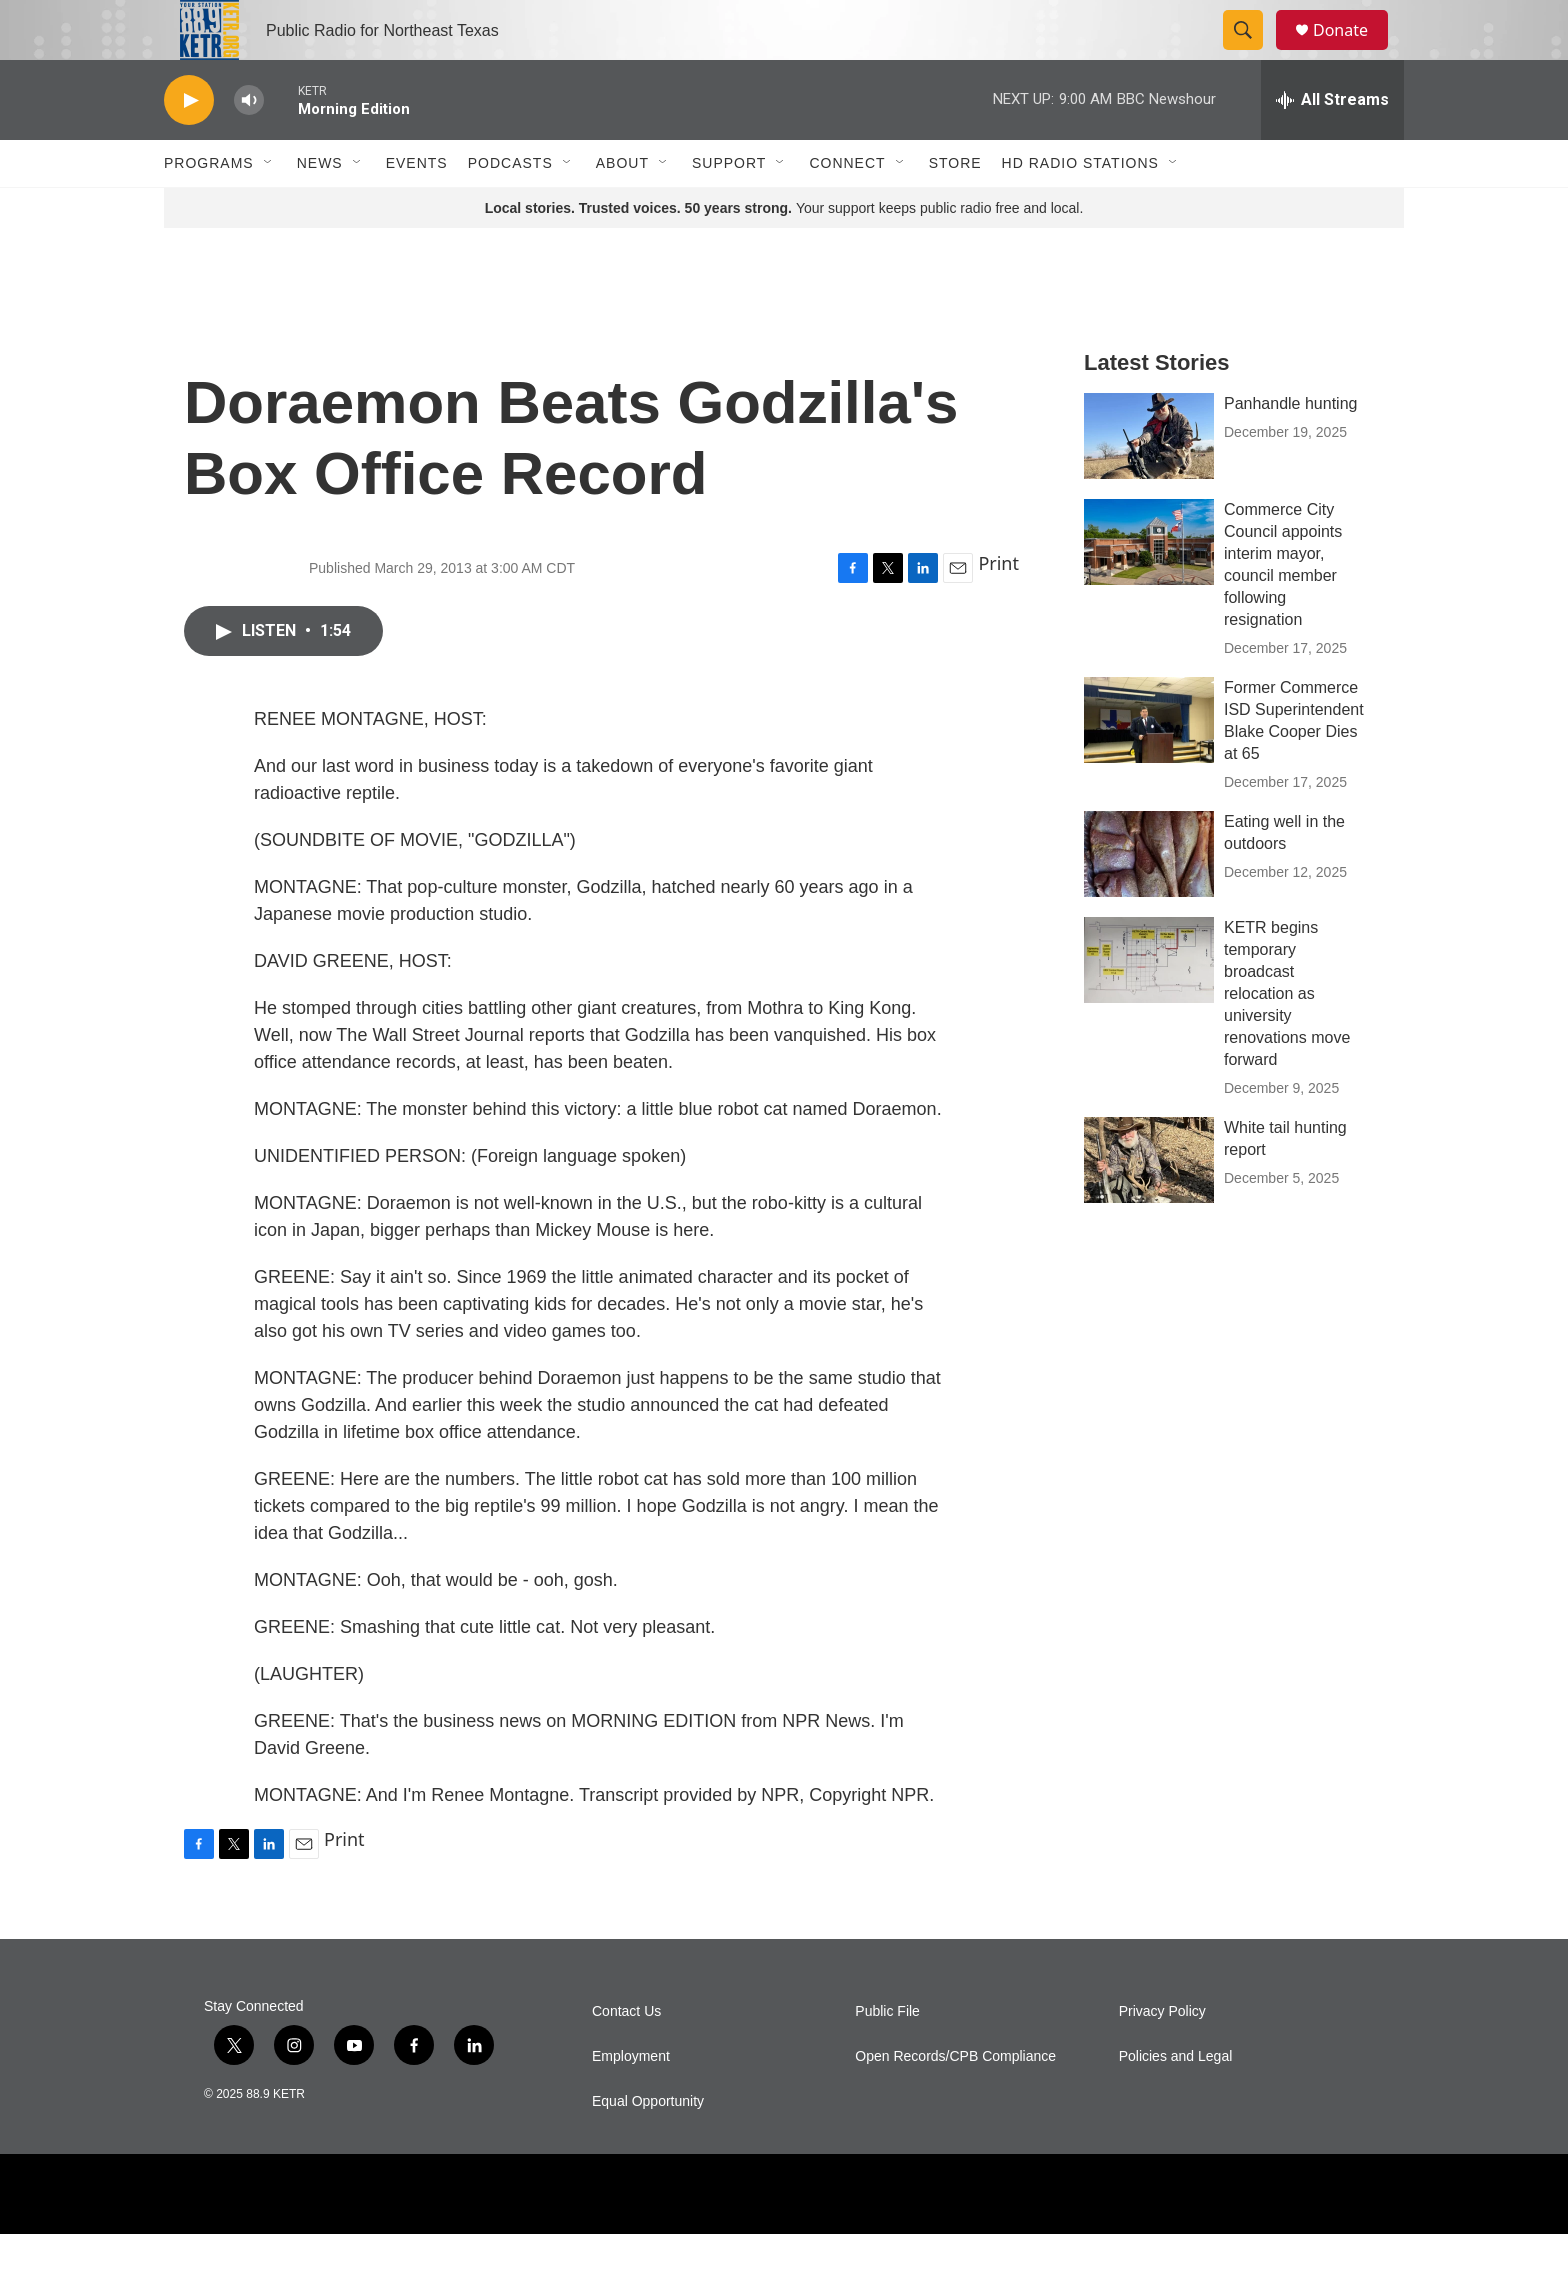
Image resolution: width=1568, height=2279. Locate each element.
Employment (631, 2101)
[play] (189, 145)
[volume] (249, 145)
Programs (209, 208)
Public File (887, 2056)
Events (417, 208)
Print (998, 608)
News (320, 208)
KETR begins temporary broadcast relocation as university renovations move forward (1287, 1038)
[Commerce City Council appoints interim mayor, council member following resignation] (1149, 587)
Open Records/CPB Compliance (955, 2101)
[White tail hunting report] (1149, 1205)
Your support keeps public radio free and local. (784, 253)
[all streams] (1332, 145)
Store (955, 208)
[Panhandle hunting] (1149, 481)
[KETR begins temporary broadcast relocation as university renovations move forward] (1149, 1005)
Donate (1353, 52)
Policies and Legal (1176, 2101)
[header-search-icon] (1252, 53)
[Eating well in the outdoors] (1149, 899)
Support (729, 208)
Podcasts (510, 208)
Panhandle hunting (1290, 448)
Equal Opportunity (648, 2146)
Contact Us (626, 2056)
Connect (847, 208)
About (622, 208)
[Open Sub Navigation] (269, 208)
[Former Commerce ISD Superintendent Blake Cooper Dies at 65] (1149, 765)
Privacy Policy (1162, 2056)
